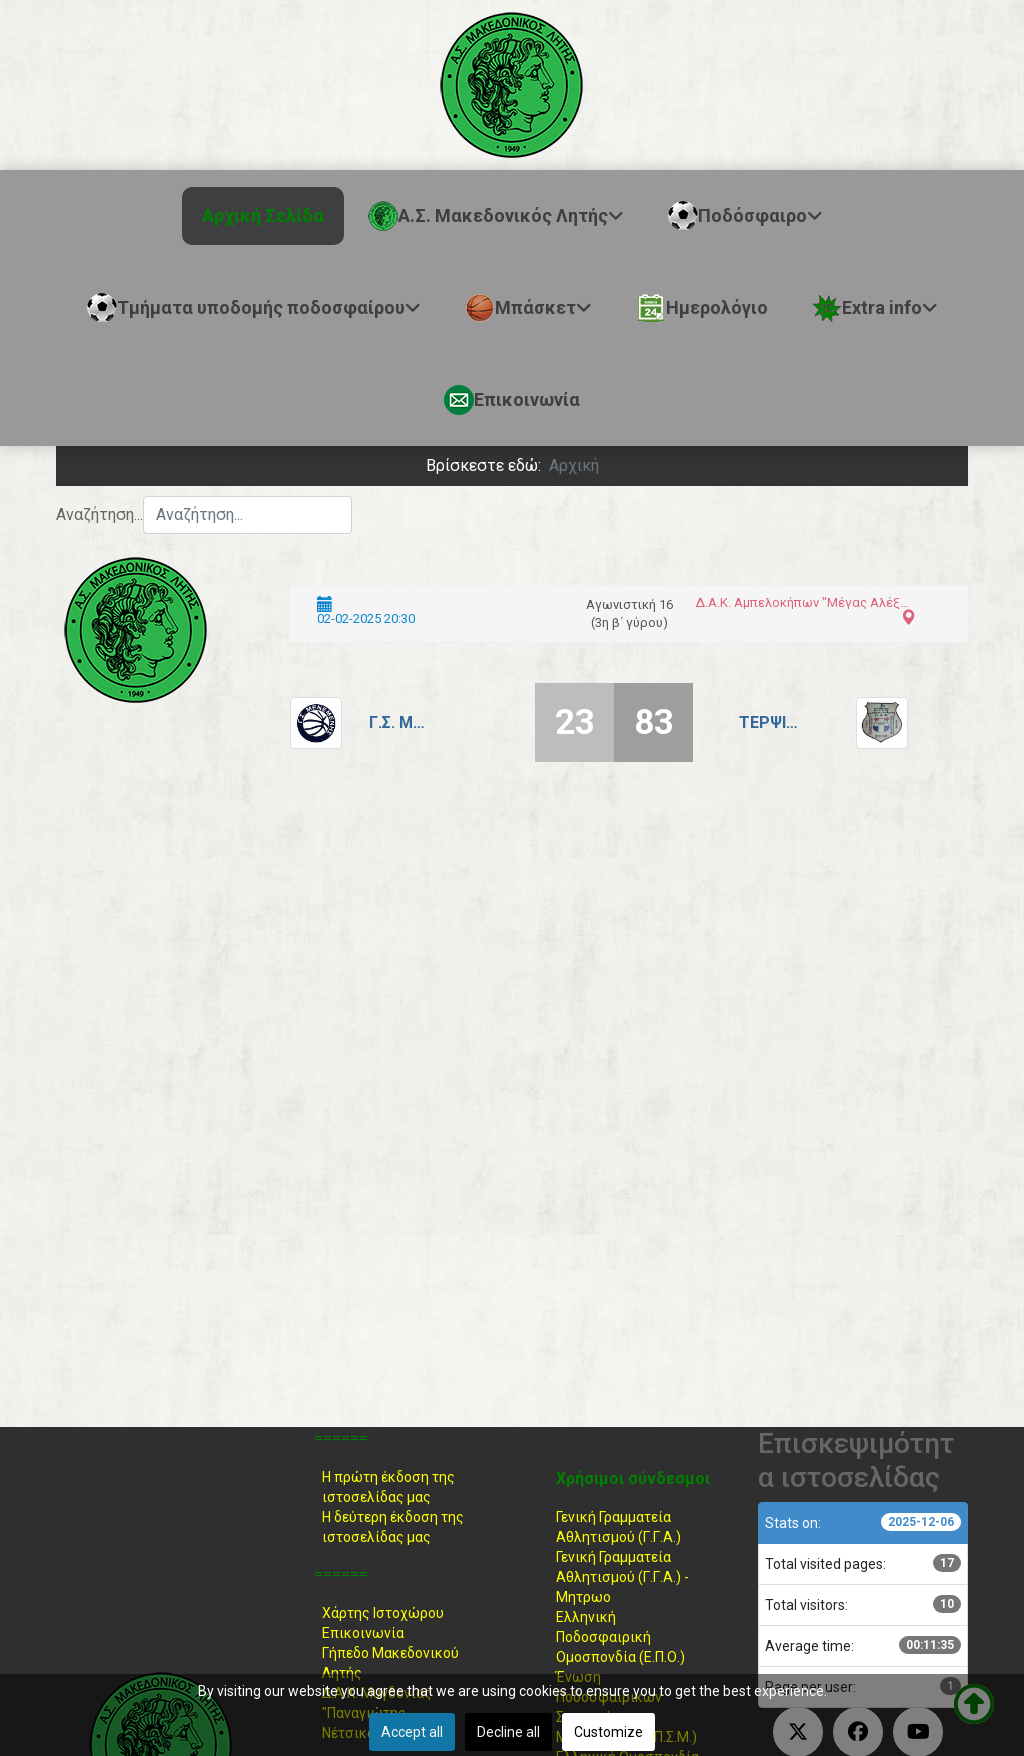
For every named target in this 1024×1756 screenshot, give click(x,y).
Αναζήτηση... (99, 514)
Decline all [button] (508, 1732)
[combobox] (247, 515)
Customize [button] (608, 1732)
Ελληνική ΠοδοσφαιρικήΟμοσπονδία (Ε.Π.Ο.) (620, 1637)
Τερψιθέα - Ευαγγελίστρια (769, 722)
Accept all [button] (412, 1732)
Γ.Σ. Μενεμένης (399, 722)
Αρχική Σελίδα (263, 215)
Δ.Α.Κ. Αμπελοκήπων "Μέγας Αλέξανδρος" (803, 602)
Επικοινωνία (363, 1633)
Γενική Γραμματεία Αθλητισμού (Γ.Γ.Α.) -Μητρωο (622, 1577)
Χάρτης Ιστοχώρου (383, 1613)
